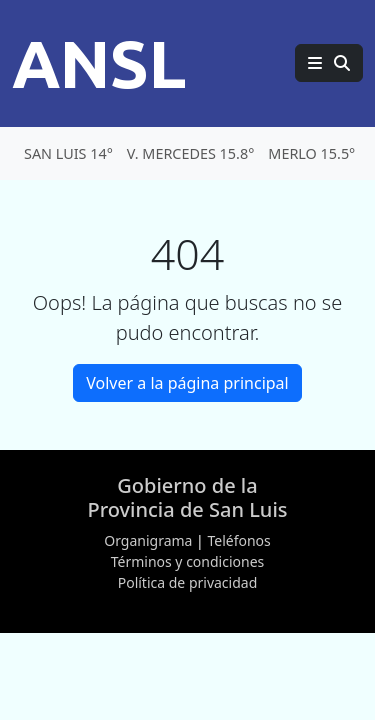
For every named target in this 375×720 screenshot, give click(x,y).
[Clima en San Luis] (187, 154)
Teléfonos (238, 540)
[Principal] (329, 63)
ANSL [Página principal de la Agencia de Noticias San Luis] (99, 63)
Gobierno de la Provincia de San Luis (187, 497)
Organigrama (148, 540)
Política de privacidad (188, 582)
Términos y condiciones (188, 561)
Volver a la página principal (187, 383)
